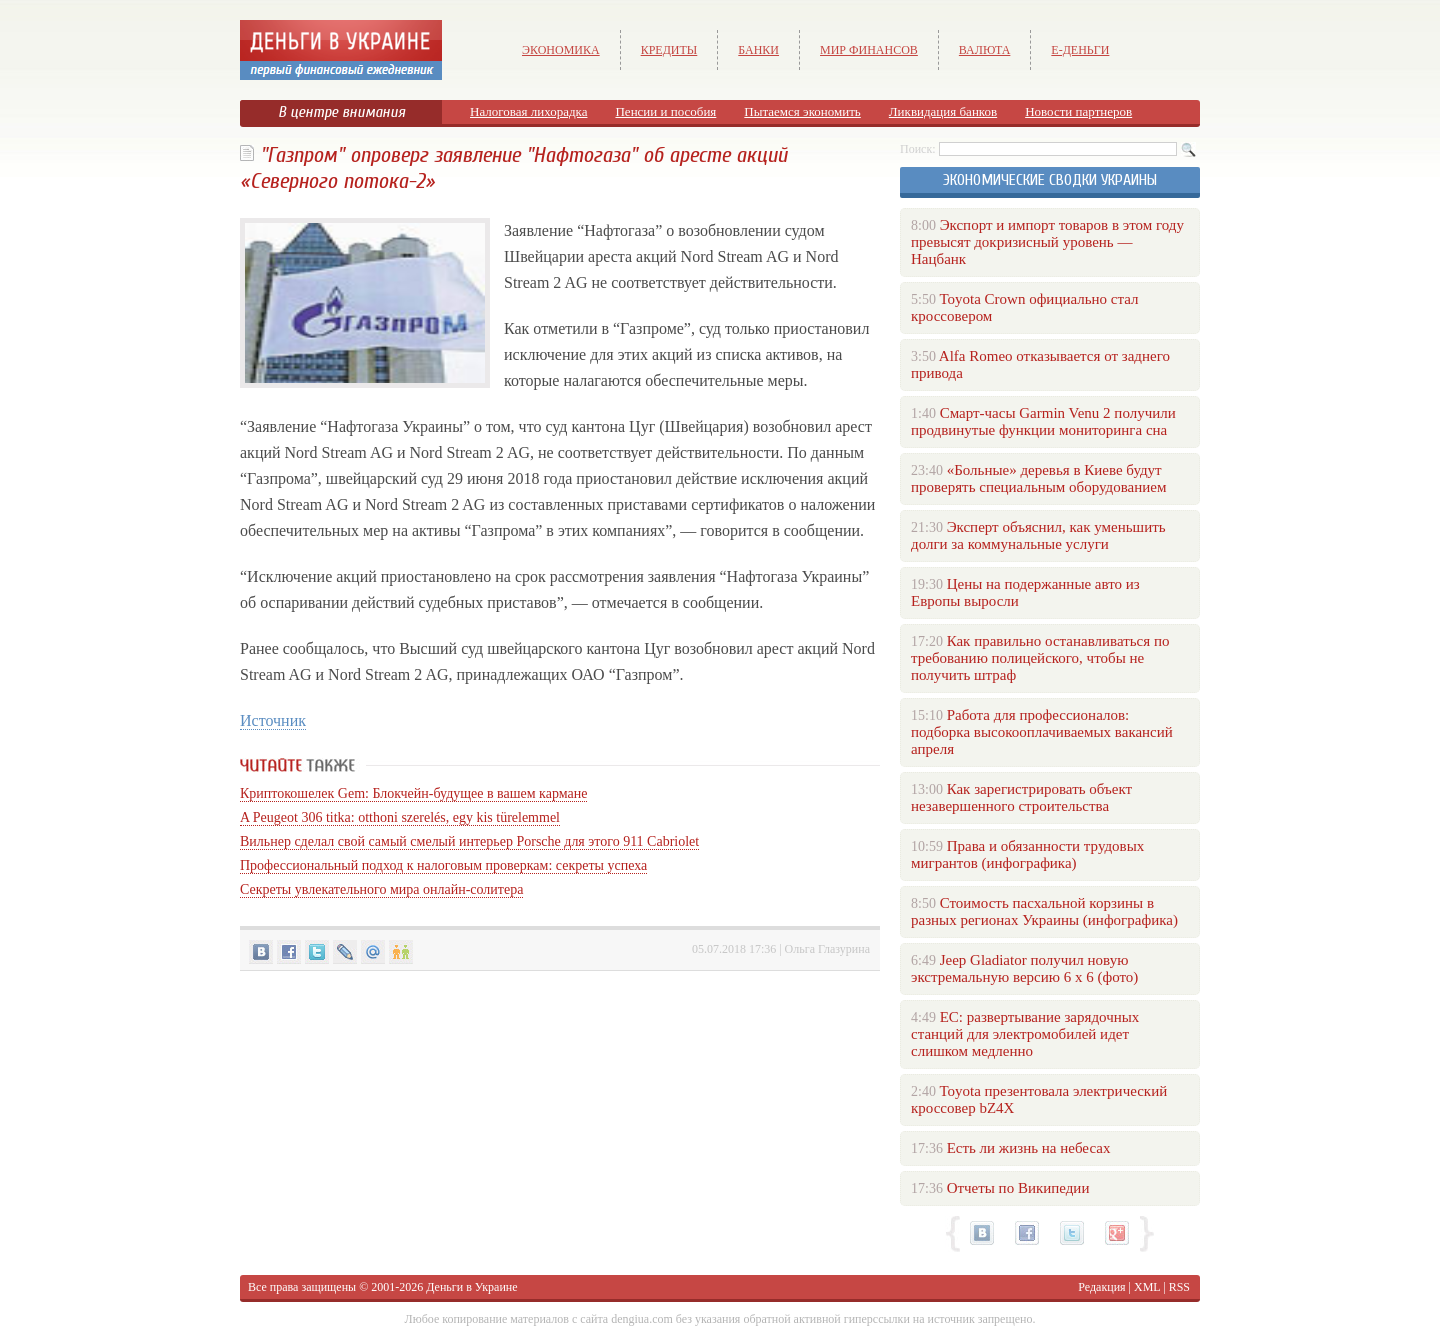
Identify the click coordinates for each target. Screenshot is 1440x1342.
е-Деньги (1080, 50)
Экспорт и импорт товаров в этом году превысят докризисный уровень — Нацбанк (1047, 242)
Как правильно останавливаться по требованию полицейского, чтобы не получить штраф (1040, 658)
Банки (758, 50)
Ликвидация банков (943, 111)
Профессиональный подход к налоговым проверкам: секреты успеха (443, 865)
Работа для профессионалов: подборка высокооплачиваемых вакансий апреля (1042, 732)
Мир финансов (869, 50)
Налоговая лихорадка (528, 111)
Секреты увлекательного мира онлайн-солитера (381, 889)
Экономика (561, 50)
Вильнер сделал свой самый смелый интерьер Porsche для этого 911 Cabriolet (469, 841)
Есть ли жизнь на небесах (1029, 1148)
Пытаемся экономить (802, 111)
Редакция (1101, 1287)
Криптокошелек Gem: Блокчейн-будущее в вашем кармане (413, 793)
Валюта (985, 50)
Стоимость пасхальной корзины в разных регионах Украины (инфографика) (1044, 911)
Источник (273, 720)
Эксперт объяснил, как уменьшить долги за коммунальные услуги (1038, 535)
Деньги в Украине (471, 1287)
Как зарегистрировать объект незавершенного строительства (1021, 797)
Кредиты (669, 50)
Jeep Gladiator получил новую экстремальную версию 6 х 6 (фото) (1024, 968)
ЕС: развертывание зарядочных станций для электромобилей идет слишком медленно (1025, 1034)
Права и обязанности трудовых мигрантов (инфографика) (1027, 854)
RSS (1179, 1287)
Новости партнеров (1078, 111)
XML (1147, 1287)
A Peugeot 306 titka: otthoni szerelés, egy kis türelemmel (400, 817)
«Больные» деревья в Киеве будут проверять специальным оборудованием (1038, 478)
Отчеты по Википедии (1018, 1188)
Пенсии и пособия (665, 111)
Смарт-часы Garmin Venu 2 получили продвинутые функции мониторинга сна (1043, 421)
